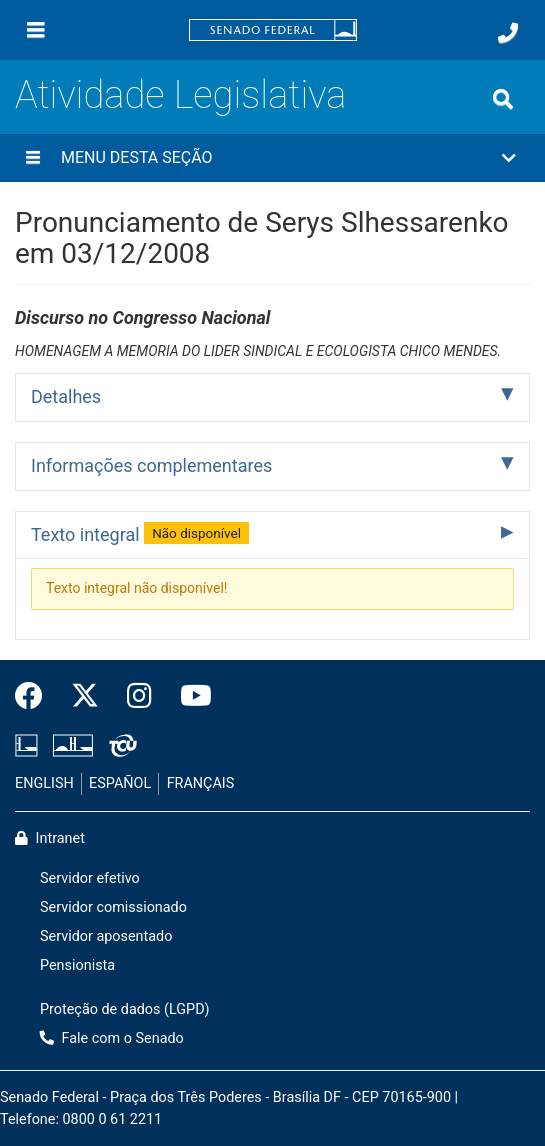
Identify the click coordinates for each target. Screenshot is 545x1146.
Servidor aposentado (106, 936)
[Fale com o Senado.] (508, 33)
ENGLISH (44, 783)
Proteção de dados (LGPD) (125, 1009)
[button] (272, 158)
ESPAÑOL (120, 783)
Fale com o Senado (112, 1038)
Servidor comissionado (113, 907)
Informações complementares (151, 465)
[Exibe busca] (503, 99)
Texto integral (140, 533)
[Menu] (36, 30)
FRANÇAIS (201, 783)
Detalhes (66, 396)
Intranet (50, 838)
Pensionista (77, 965)
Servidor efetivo (90, 878)
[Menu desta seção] (33, 158)
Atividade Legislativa (180, 95)
